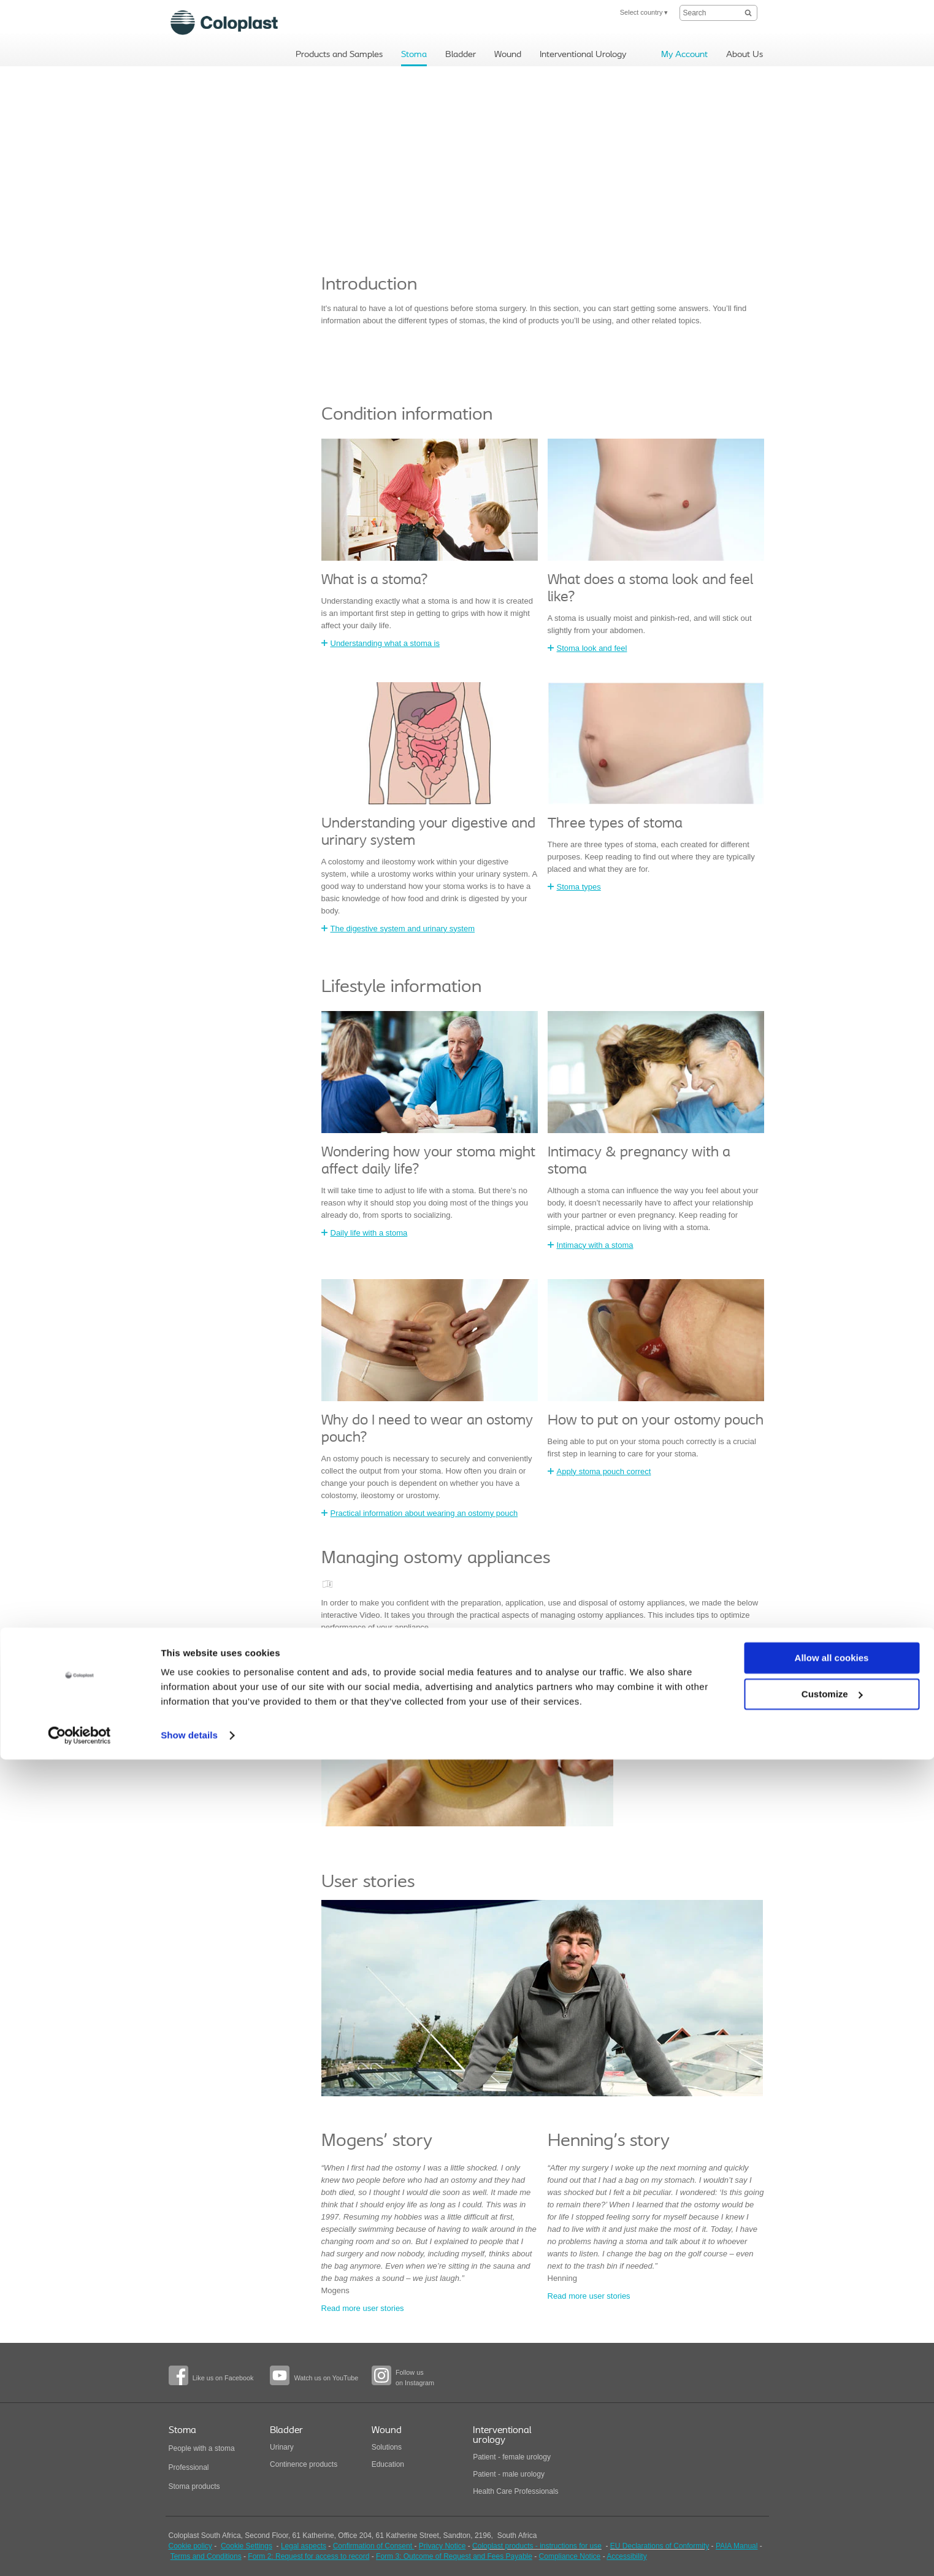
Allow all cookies (832, 2474)
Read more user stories (362, 2308)
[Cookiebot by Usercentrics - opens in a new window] (79, 2552)
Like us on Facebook (223, 2378)
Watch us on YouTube (326, 2378)
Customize (832, 2510)
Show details (189, 2552)
